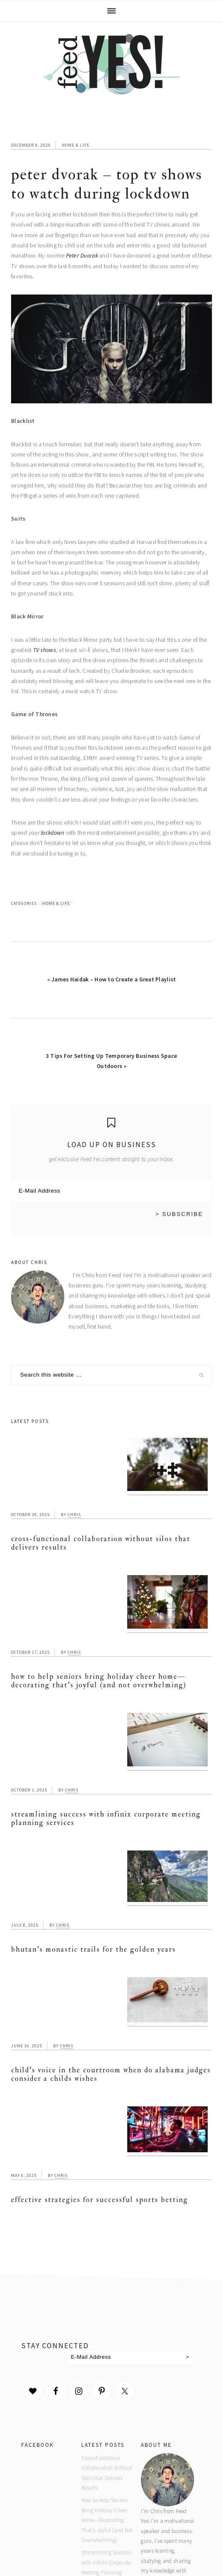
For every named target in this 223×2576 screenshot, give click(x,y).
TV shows (44, 650)
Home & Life (75, 145)
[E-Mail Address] (111, 1191)
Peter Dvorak (82, 255)
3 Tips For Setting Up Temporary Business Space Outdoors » (111, 1061)
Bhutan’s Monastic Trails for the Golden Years (93, 1949)
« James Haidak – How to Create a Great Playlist (111, 979)
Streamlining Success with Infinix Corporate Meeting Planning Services (106, 1818)
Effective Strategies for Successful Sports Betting (99, 2199)
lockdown (52, 832)
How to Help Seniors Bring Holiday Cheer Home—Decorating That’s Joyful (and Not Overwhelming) (98, 1680)
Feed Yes (111, 62)
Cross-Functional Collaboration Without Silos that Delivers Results (100, 1543)
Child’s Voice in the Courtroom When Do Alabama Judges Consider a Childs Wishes (111, 2074)
